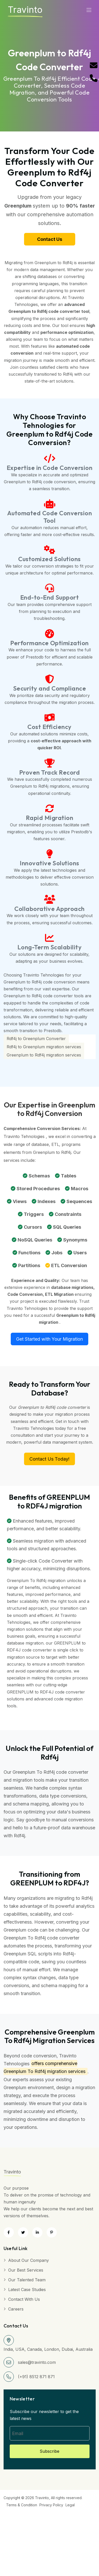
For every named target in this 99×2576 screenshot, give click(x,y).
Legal (70, 2505)
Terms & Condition (21, 2505)
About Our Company (28, 2260)
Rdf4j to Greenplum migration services (44, 1046)
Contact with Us (24, 2299)
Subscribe (49, 2451)
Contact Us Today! (49, 1459)
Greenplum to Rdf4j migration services (44, 1055)
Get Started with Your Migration (49, 1339)
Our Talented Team (27, 2279)
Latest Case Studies (27, 2289)
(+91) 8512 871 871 (36, 2376)
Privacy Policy (51, 2505)
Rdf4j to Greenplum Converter (36, 1038)
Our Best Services (25, 2270)
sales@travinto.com (37, 2362)
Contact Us (49, 239)
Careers (16, 2309)
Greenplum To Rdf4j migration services (44, 2071)
